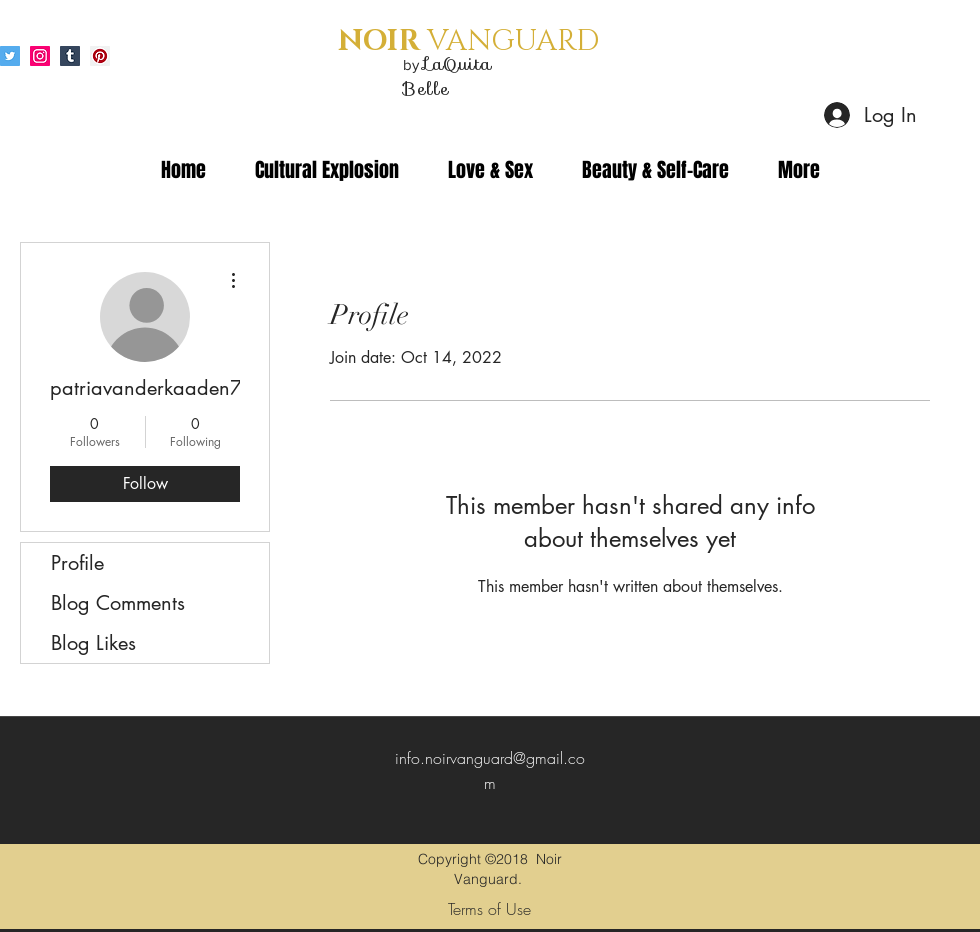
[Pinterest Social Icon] (100, 56)
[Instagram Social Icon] (40, 56)
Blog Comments (118, 603)
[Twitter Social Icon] (10, 56)
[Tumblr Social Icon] (70, 56)
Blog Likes (93, 643)
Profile (77, 563)
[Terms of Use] (489, 909)
